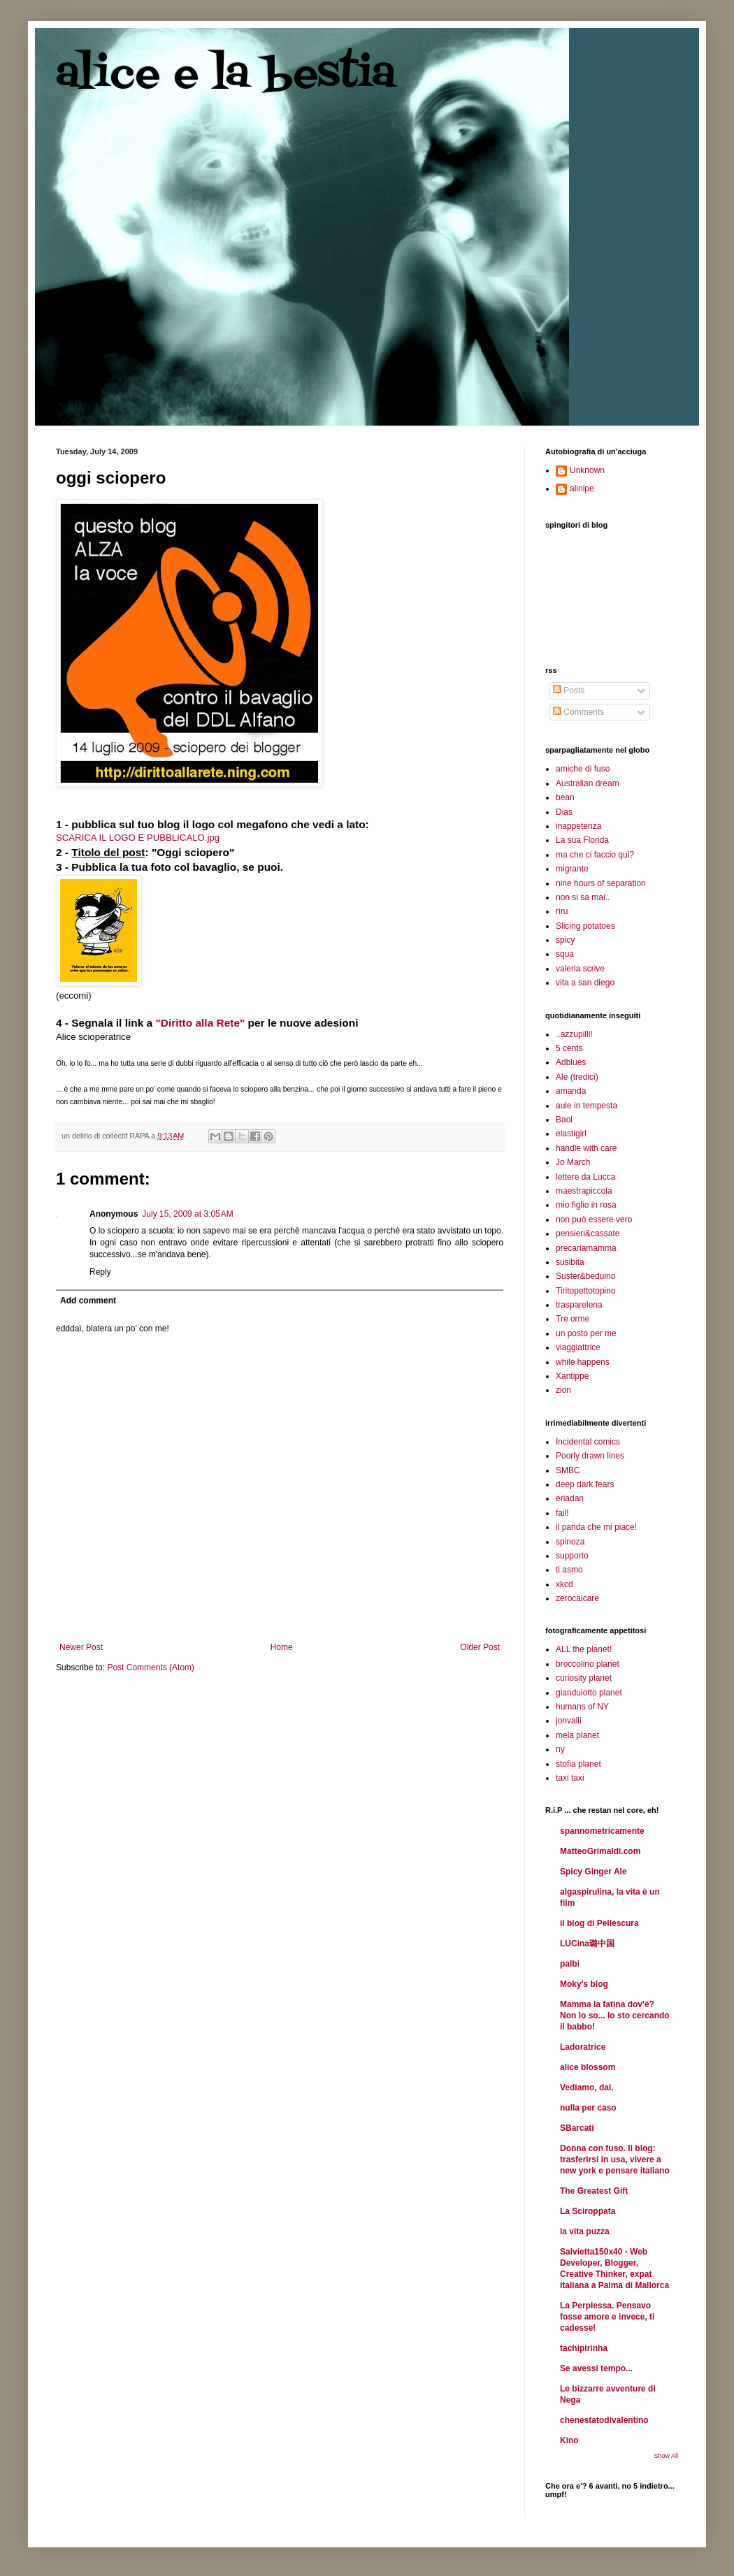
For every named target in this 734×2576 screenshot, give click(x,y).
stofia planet (578, 1764)
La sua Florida (582, 840)
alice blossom (587, 2067)
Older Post (480, 1647)
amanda (571, 1091)
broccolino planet (587, 1664)
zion (563, 1390)
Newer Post (81, 1647)
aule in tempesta (586, 1105)
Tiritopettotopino (586, 1291)
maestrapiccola (584, 1191)
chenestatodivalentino (604, 2420)
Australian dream (587, 783)
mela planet (577, 1735)
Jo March (573, 1162)
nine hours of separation (601, 883)
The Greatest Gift (594, 2191)
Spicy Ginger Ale (593, 1871)
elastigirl (571, 1133)
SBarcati (577, 2128)
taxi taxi (570, 1778)
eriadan (570, 1498)
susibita (570, 1262)
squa (565, 954)
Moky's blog (584, 1984)
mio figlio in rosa (586, 1205)
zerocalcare (577, 1598)
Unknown (587, 470)
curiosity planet (584, 1678)
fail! (562, 1513)
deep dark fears (585, 1484)
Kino (569, 2440)
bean (565, 797)
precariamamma (586, 1248)
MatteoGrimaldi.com (600, 1851)
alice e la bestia (226, 75)
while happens (583, 1362)
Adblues (571, 1062)
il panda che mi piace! (596, 1527)
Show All (666, 2455)
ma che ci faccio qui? (595, 855)
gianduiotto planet (589, 1693)
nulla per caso (588, 2108)
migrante (572, 869)
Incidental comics (588, 1442)
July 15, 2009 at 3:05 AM (187, 1214)
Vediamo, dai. (587, 2087)
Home (282, 1647)
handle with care (586, 1148)
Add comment (88, 1300)
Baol (564, 1119)
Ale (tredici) (577, 1077)
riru (562, 911)
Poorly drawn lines (590, 1456)
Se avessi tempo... (596, 2368)
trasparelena (579, 1305)
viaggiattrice (578, 1347)
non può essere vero (594, 1219)
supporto (572, 1556)
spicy (565, 940)
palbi (570, 1964)
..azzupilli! (574, 1034)
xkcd (564, 1584)
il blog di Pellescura (599, 1923)
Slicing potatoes (585, 926)
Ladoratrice (582, 2047)
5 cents (569, 1048)
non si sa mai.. (583, 897)
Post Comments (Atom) (150, 1667)
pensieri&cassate (587, 1233)
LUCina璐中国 (587, 1943)
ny (560, 1749)
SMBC (568, 1470)
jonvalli (569, 1720)
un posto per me (586, 1333)
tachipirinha (583, 2348)
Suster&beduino (585, 1276)
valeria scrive (580, 969)
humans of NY (582, 1707)
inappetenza (578, 826)
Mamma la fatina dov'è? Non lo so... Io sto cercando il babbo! (615, 2015)
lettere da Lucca (585, 1177)
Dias (564, 812)
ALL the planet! (584, 1649)
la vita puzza (585, 2231)
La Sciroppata (587, 2211)
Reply (100, 1272)
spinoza (570, 1542)
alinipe (582, 488)
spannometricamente (602, 1831)
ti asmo (569, 1570)
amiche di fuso (583, 769)
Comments (578, 712)
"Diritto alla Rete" (200, 1023)
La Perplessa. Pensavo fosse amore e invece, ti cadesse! (607, 2317)
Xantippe (572, 1376)
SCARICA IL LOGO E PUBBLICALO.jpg (138, 837)
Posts (568, 690)
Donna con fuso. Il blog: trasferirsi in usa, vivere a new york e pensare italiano (615, 2159)
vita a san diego (585, 982)
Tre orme (572, 1319)
